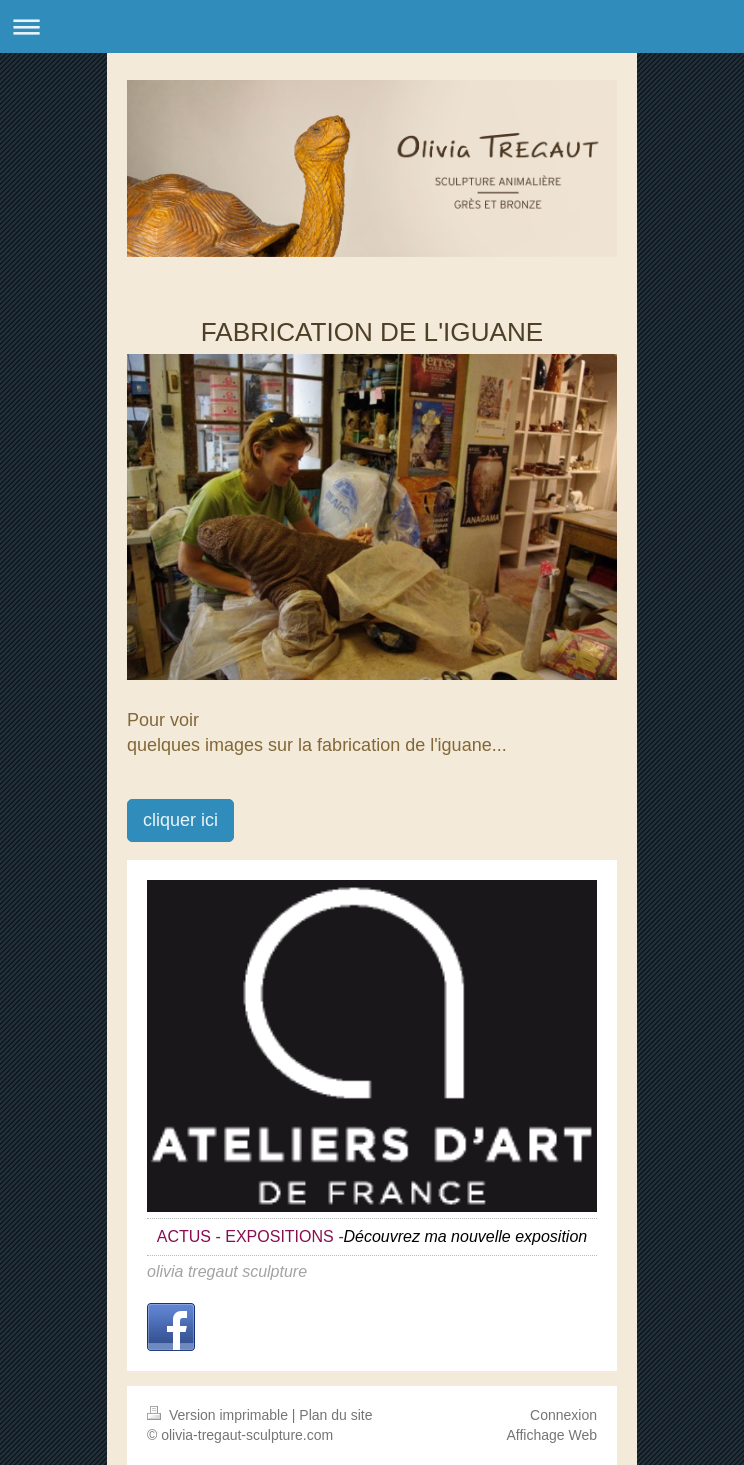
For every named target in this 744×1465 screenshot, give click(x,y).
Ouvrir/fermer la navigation (372, 26)
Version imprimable (219, 1415)
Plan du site (335, 1415)
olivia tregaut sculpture (227, 1271)
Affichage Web (551, 1435)
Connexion (563, 1415)
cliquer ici (180, 820)
